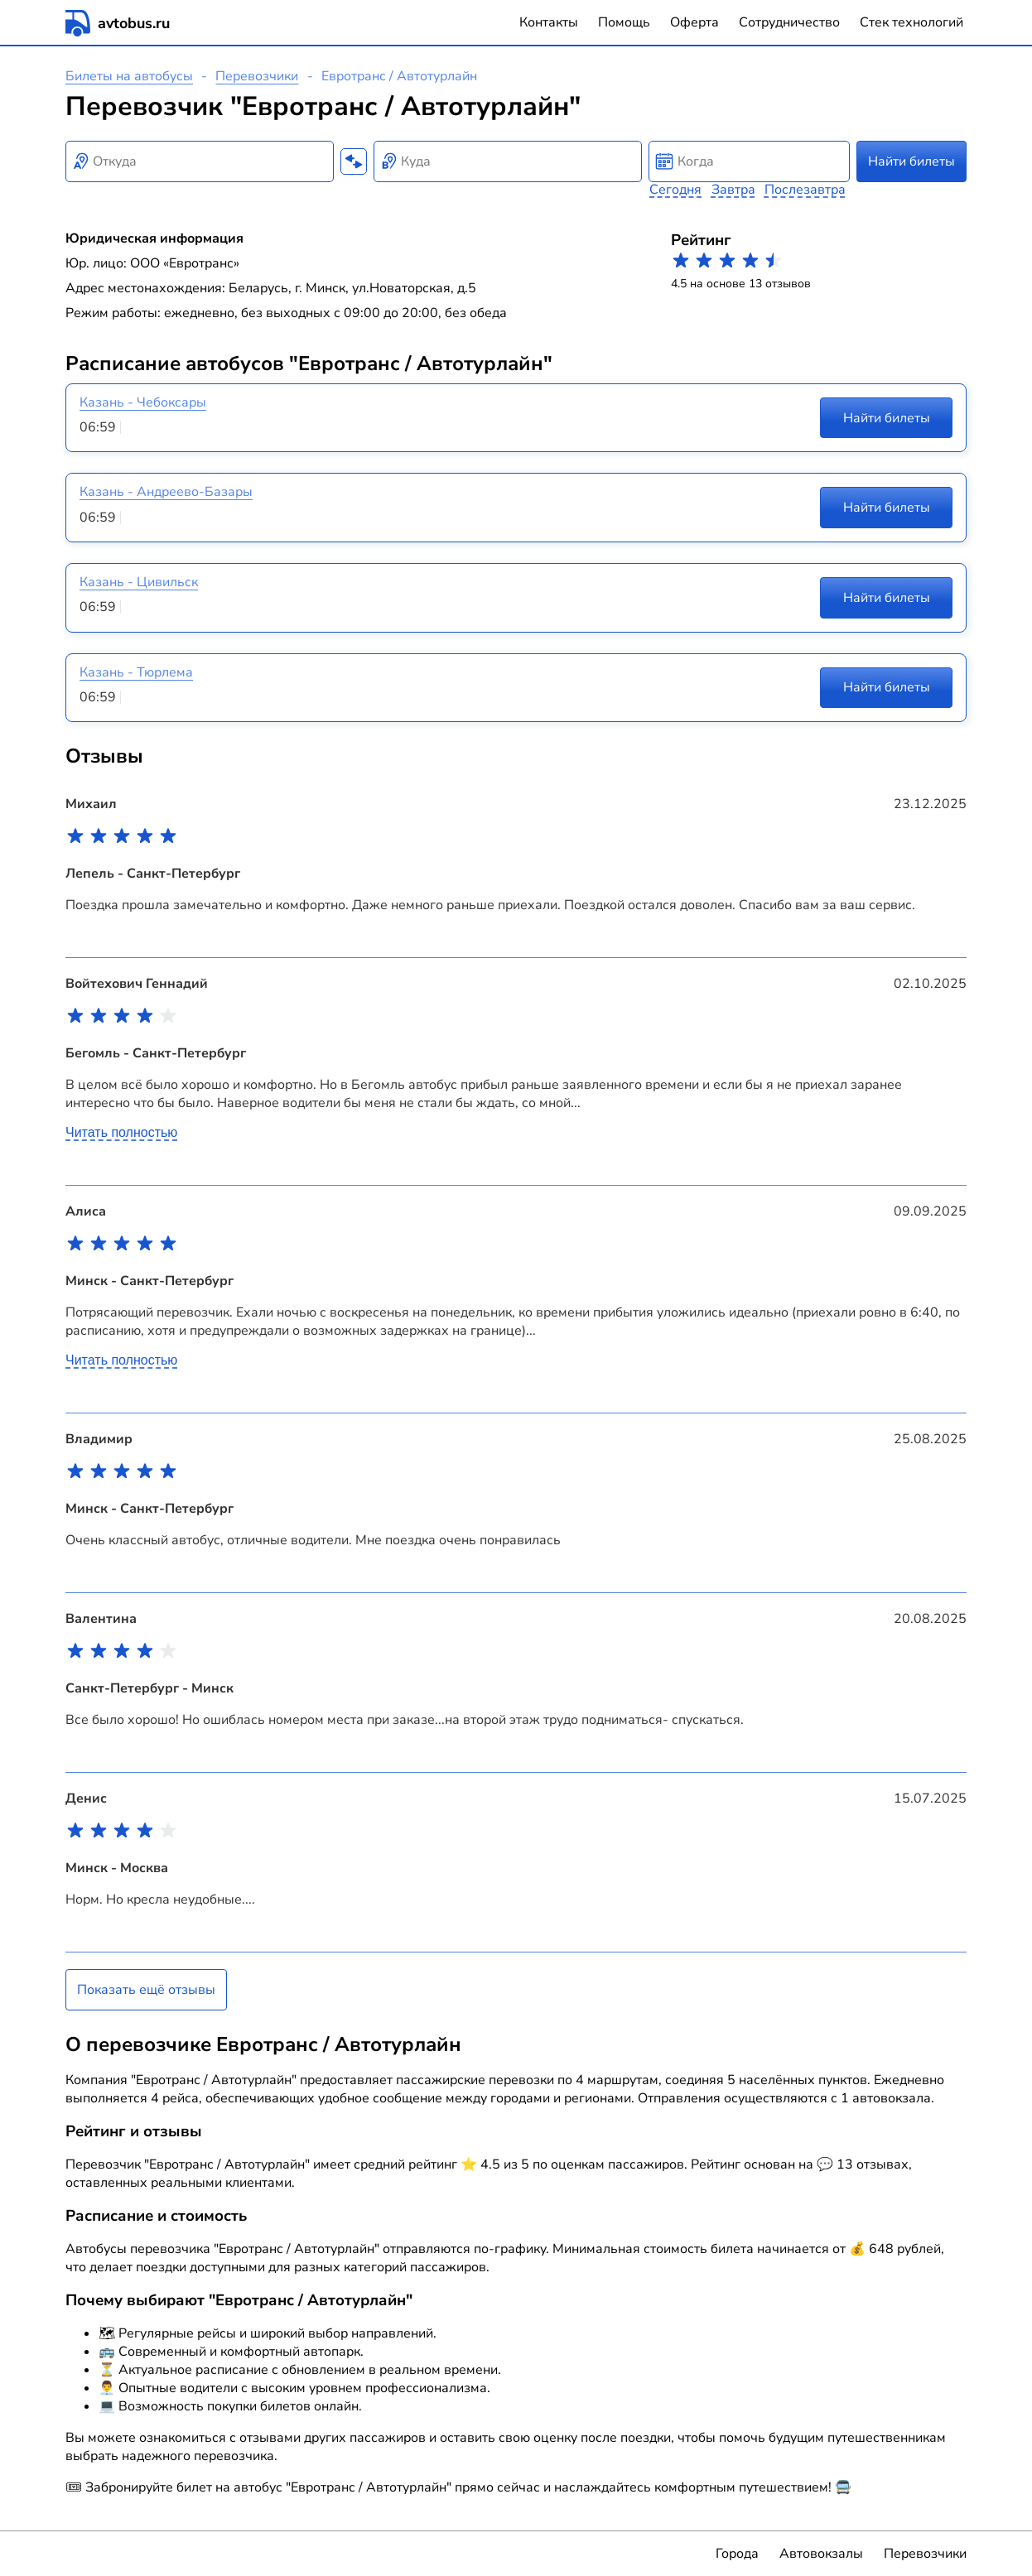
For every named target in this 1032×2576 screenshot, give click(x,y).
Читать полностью (121, 1132)
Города (737, 2554)
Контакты (548, 22)
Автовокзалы (821, 2554)
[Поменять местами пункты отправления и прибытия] (353, 161)
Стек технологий (911, 22)
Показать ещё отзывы (146, 1990)
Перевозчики (256, 76)
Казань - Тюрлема (136, 672)
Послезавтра (805, 190)
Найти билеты (911, 161)
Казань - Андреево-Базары (166, 492)
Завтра (733, 190)
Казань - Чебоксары (143, 402)
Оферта (694, 22)
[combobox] (199, 161)
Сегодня (675, 190)
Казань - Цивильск (139, 582)
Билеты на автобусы (129, 76)
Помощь (624, 22)
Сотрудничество (789, 22)
